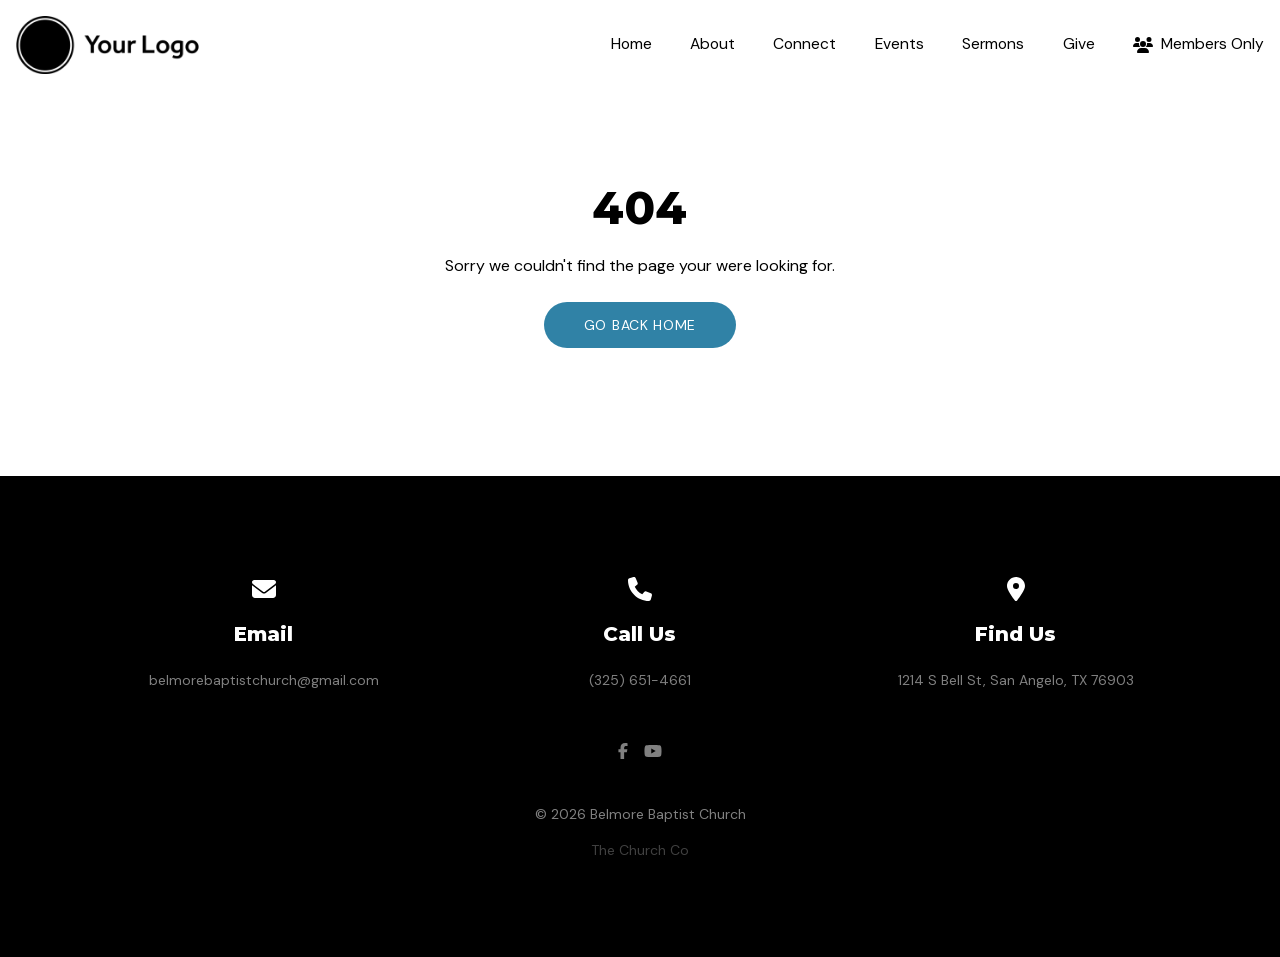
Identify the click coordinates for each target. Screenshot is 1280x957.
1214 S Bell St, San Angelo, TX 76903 (1016, 680)
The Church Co (640, 850)
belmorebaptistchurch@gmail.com (264, 680)
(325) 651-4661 (640, 680)
